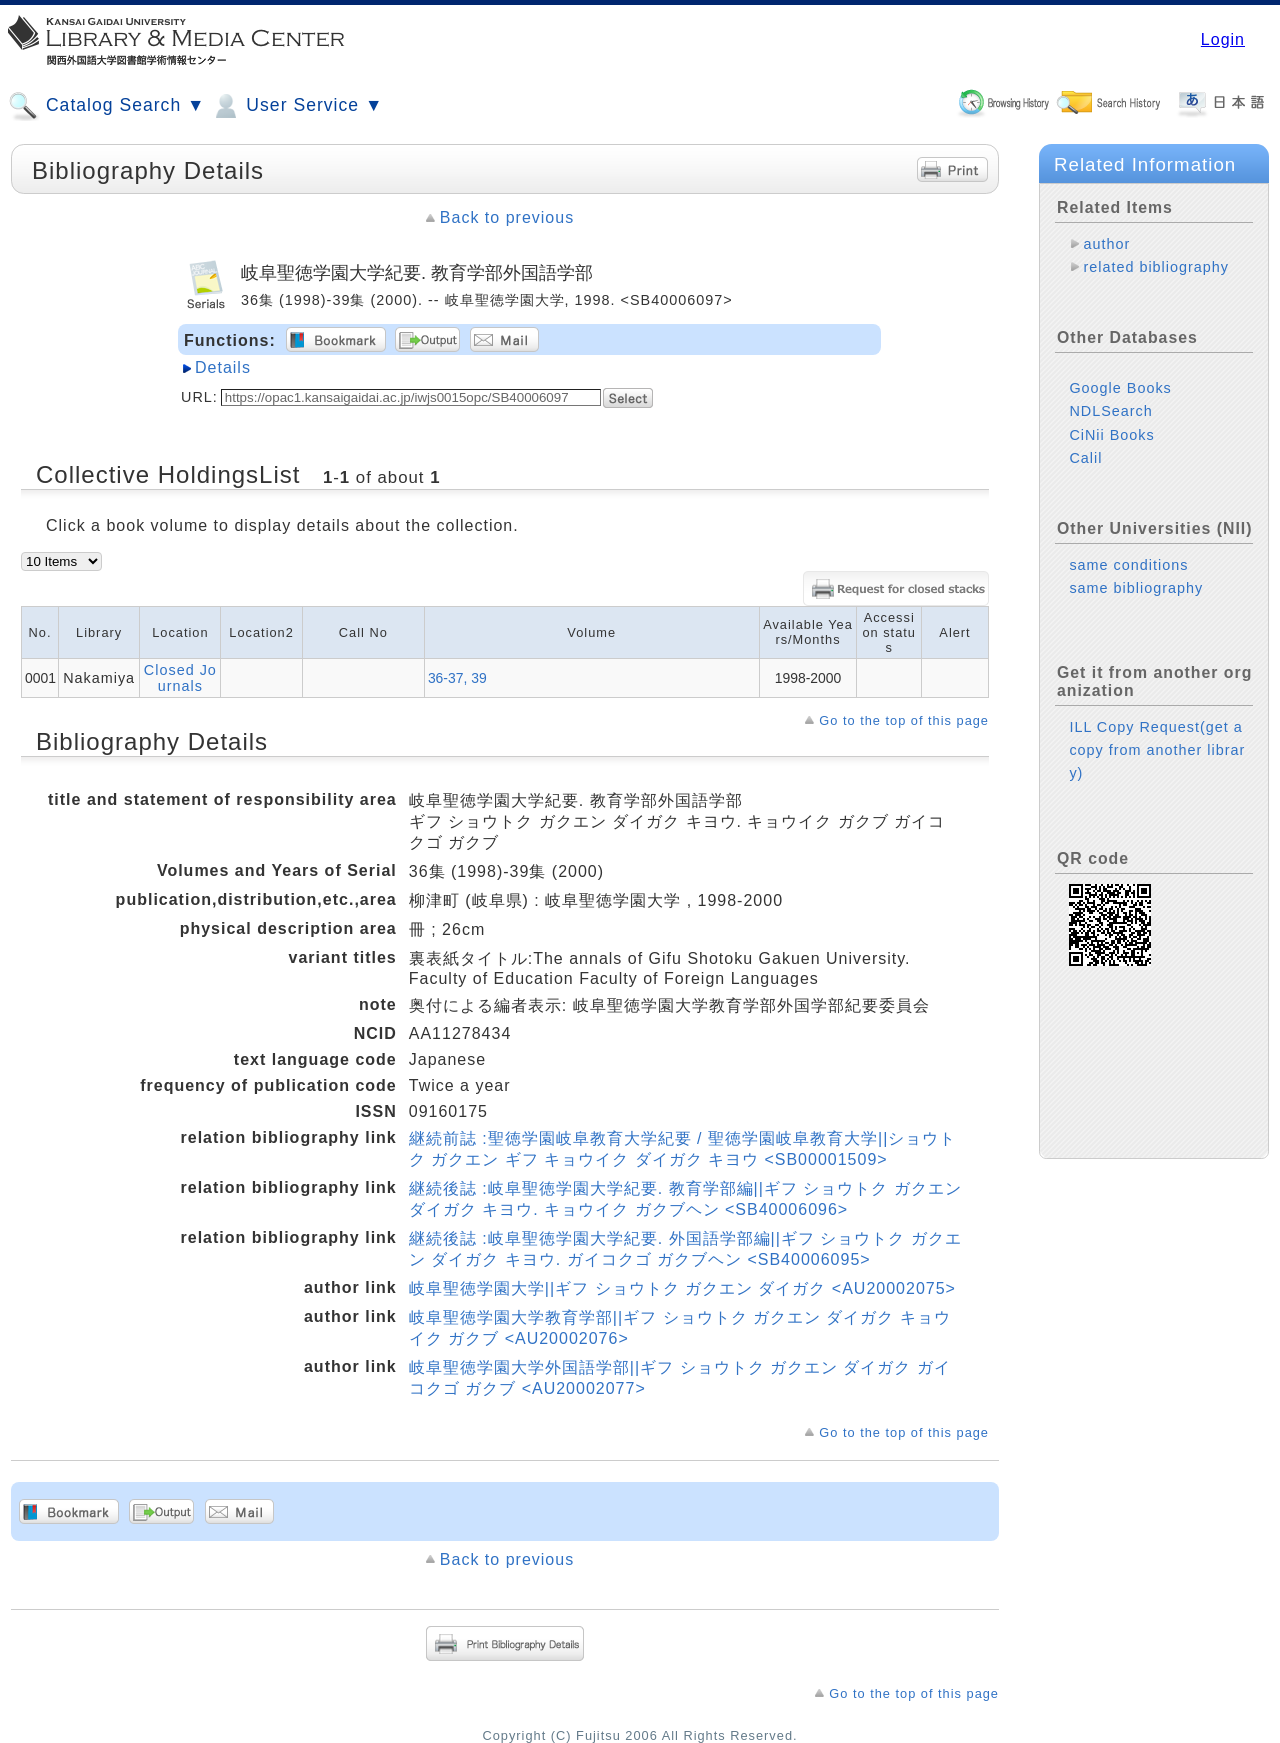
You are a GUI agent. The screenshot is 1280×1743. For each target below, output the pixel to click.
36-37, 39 (457, 678)
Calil (1085, 458)
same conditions (1128, 565)
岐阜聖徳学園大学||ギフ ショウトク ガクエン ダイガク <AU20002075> (682, 1288)
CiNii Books (1111, 435)
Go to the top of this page (904, 720)
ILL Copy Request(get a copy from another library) (1157, 750)
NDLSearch (1110, 411)
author (1106, 244)
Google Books (1120, 388)
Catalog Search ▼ (106, 106)
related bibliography (1156, 267)
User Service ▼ (296, 106)
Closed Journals (180, 678)
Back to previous (507, 217)
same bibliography (1136, 588)
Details (223, 367)
